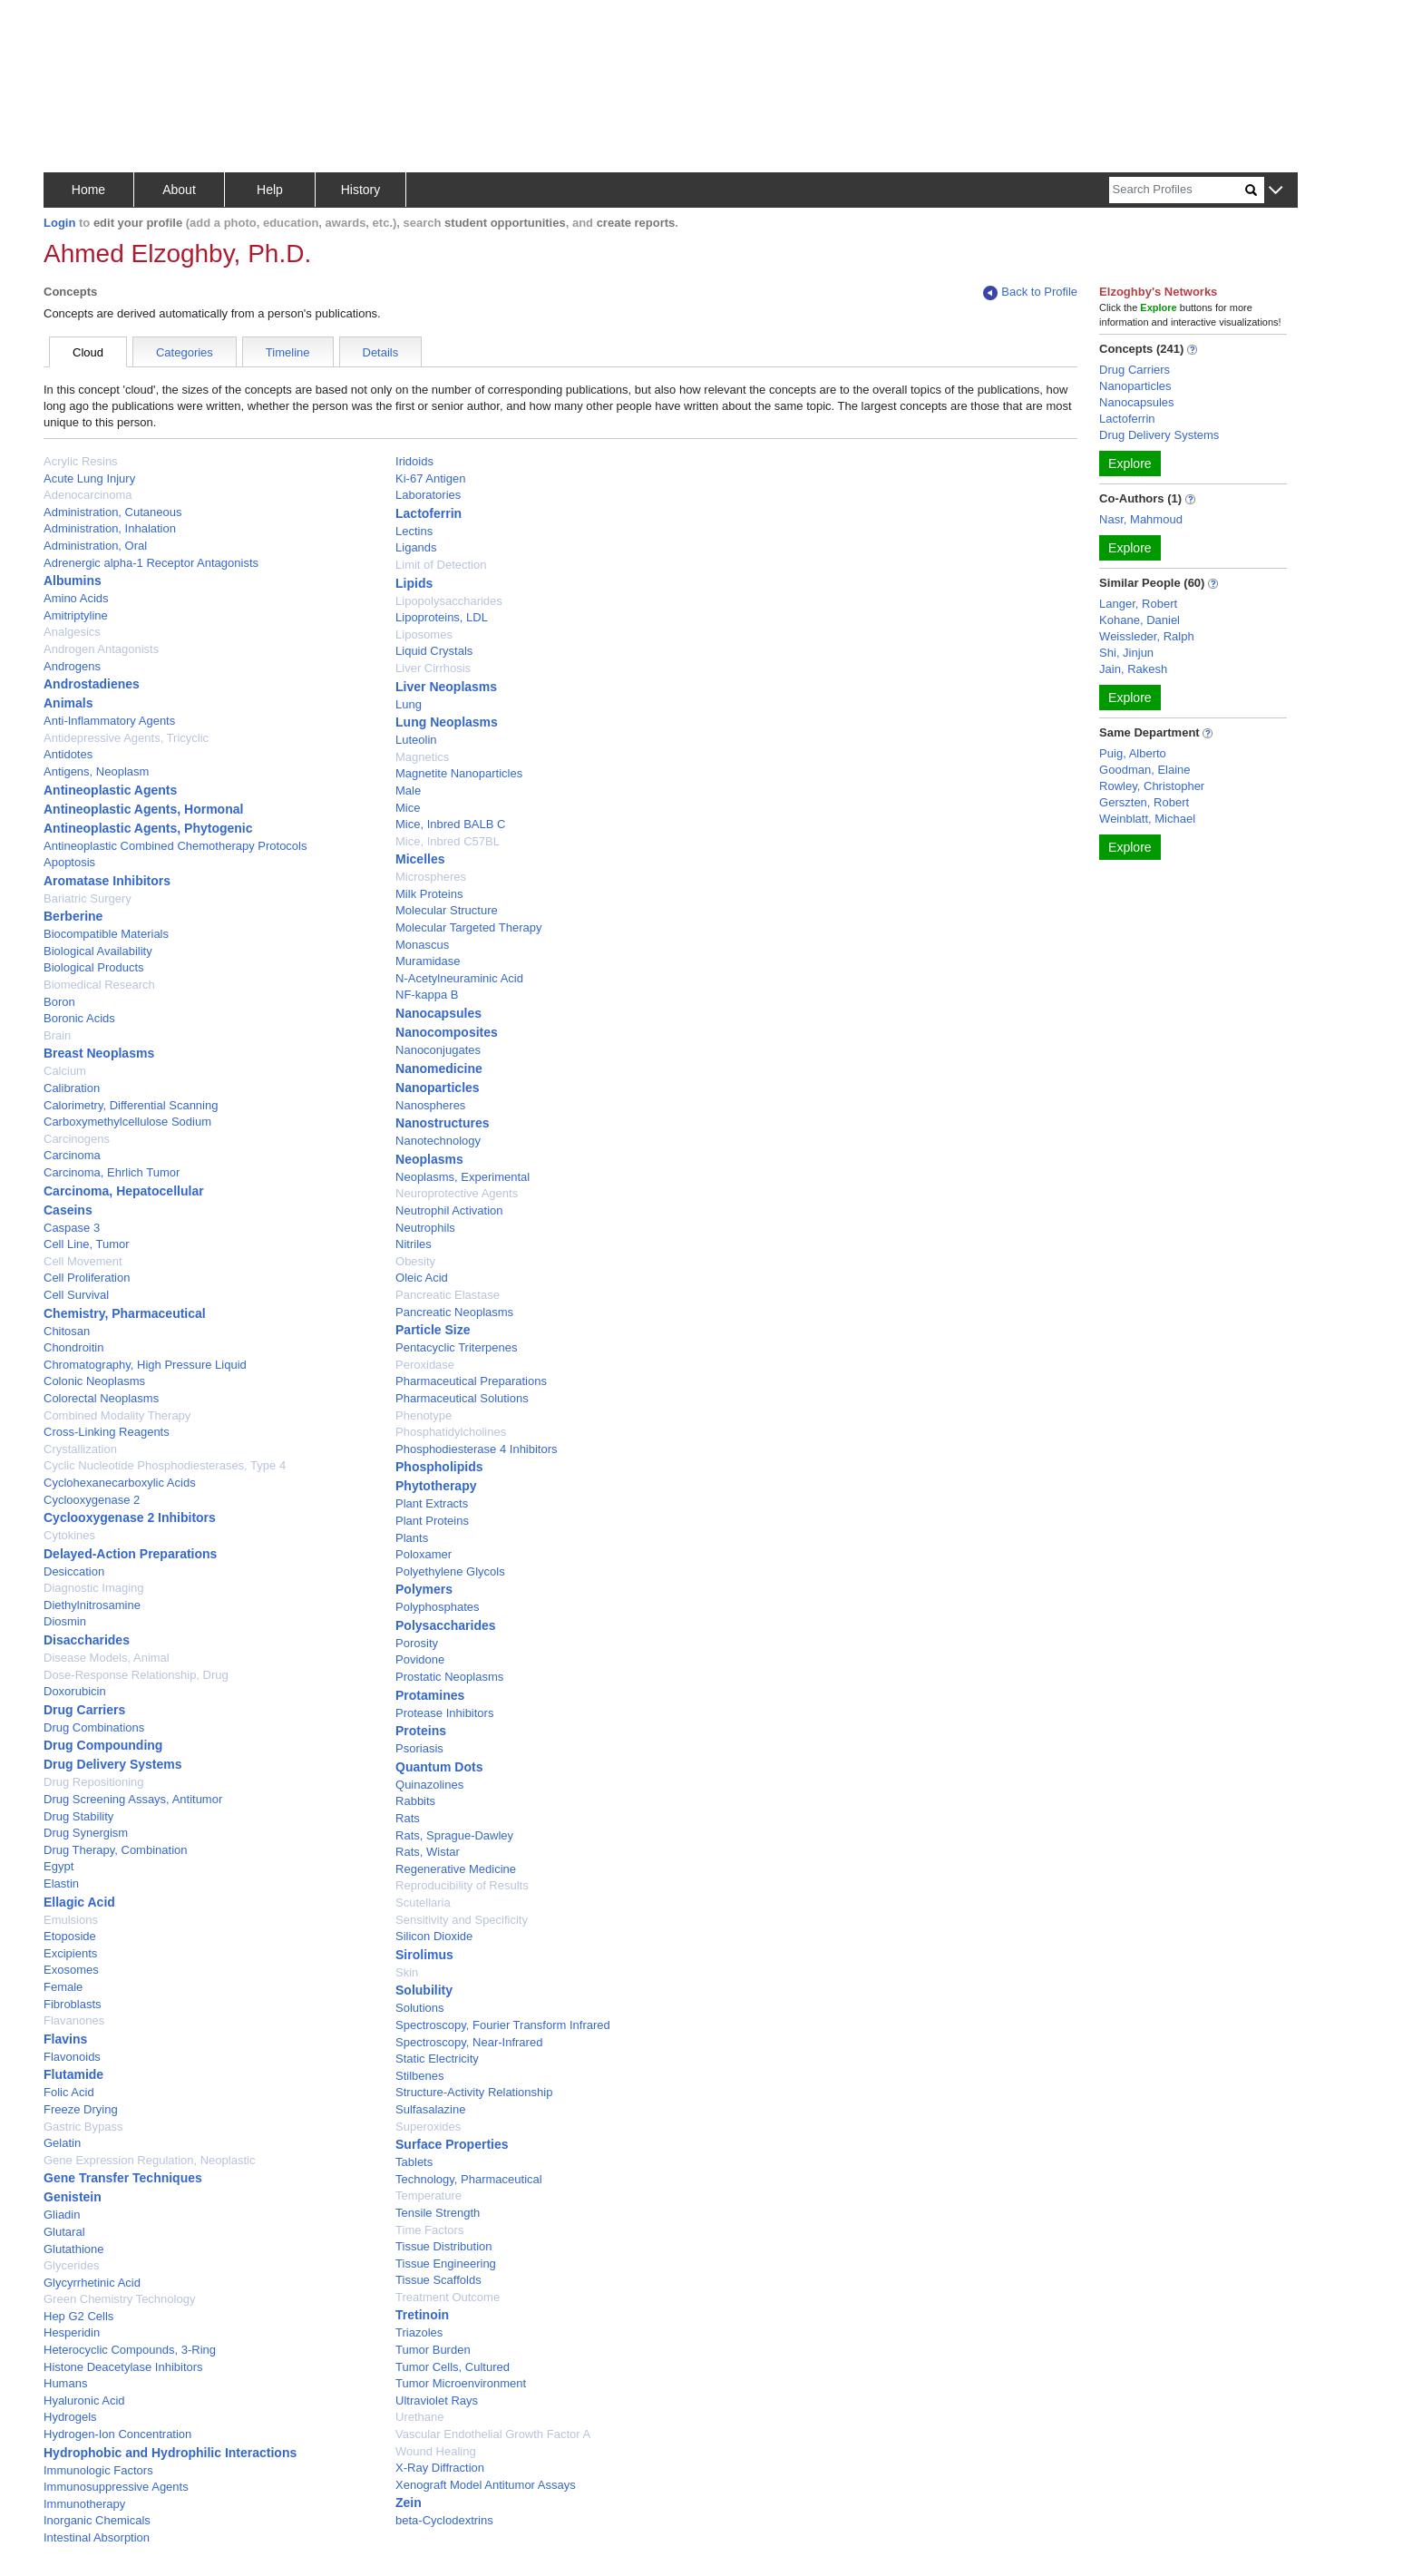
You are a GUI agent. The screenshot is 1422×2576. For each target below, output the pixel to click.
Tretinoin (422, 2315)
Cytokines (69, 1535)
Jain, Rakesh (1133, 669)
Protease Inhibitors (444, 1713)
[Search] (1177, 190)
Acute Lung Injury (89, 478)
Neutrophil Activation (449, 1210)
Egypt (58, 1866)
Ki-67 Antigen (430, 478)
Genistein (73, 2197)
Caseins (68, 1210)
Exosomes (71, 1969)
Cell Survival (76, 1295)
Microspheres (430, 876)
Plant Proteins (432, 1520)
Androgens (72, 666)
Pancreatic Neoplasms (454, 1312)
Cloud (88, 352)
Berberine (73, 916)
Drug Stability (78, 1816)
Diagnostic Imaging (94, 1588)
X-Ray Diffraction (439, 2467)
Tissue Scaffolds (438, 2280)
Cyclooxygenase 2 (92, 1500)
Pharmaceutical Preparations (471, 1381)
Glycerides (71, 2265)
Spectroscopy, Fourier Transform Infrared (502, 2025)
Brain (57, 1035)
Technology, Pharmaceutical (468, 2179)
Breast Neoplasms (99, 1053)
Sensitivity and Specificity (461, 1920)
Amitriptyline (76, 615)
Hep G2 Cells (78, 2316)
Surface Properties (452, 2144)
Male (408, 790)
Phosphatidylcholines (450, 1432)
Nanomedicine (438, 1068)
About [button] (179, 189)
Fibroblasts (73, 2004)
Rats (407, 1818)
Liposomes (424, 634)
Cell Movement (83, 1261)
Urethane (419, 2417)
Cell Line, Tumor (87, 1244)
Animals (68, 703)
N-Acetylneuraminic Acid (459, 978)
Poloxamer (423, 1554)
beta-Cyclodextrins (444, 2520)
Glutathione (74, 2249)
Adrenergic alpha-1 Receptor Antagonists (151, 563)
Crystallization (80, 1449)
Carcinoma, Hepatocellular (124, 1191)
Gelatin (62, 2143)
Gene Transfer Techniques (123, 2178)
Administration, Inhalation (110, 528)
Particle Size (433, 1329)
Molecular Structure (446, 910)
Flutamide (73, 2074)
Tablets (414, 2162)
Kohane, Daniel (1139, 620)
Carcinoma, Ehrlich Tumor (112, 1172)
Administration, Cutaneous (112, 512)
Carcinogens (77, 1139)
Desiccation (74, 1571)
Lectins (414, 531)
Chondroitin (74, 1347)
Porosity (416, 1643)
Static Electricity (437, 2058)
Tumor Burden (433, 2349)
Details (381, 352)
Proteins (420, 1730)
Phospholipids (438, 1466)
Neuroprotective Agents (456, 1193)
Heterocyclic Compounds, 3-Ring (130, 2349)
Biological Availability (98, 951)
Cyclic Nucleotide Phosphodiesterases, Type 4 (165, 1465)
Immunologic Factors (98, 2470)
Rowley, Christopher (1151, 786)
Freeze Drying (81, 2109)
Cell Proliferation (87, 1277)
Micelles (419, 859)
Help (270, 189)
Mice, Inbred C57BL (447, 841)
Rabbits (415, 1801)
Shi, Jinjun (1126, 652)
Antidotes (68, 754)
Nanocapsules (438, 1013)
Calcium (65, 1071)
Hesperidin (72, 2332)
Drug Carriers (84, 1710)
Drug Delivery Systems (113, 1764)
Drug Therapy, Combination (116, 1850)
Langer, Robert (1138, 603)
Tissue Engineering (445, 2263)
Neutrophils (425, 1227)
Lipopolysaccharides (448, 601)
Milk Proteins (429, 894)
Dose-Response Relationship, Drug (136, 1675)
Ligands (416, 547)
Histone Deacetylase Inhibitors (123, 2367)
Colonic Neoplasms (94, 1381)
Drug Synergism (86, 1832)
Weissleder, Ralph (1146, 636)
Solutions (419, 2008)
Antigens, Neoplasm (96, 771)
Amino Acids (76, 598)
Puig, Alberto (1132, 753)
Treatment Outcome (447, 2297)
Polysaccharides (445, 1625)
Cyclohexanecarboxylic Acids (120, 1482)
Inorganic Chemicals (97, 2520)
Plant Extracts (431, 1503)
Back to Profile (1030, 292)
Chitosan (67, 1331)
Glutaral (64, 2232)
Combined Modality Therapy (117, 1415)
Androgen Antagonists (101, 649)
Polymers (424, 1589)
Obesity (415, 1261)
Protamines (429, 1695)
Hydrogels (70, 2417)
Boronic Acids (79, 1018)
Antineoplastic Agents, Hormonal (143, 809)
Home (88, 189)
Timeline (288, 352)
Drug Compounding (103, 1745)
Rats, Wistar (427, 1852)
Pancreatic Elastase (447, 1295)
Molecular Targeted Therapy (468, 927)
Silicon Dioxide (433, 1936)
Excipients (70, 1953)
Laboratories (428, 495)
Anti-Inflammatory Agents (109, 720)
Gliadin (62, 2214)
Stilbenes (419, 2076)
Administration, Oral (95, 545)
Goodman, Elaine (1144, 769)
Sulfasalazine (430, 2109)
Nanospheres (430, 1105)
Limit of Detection (440, 564)
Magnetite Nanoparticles (458, 773)
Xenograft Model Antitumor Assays (485, 2485)
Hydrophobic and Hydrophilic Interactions (170, 2452)
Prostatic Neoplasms (449, 1676)
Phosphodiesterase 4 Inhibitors (476, 1449)
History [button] (361, 189)
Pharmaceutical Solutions (462, 1398)
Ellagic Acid (79, 1902)
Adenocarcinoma (88, 495)
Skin (406, 1972)
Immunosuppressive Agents (116, 2486)
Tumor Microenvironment (460, 2383)
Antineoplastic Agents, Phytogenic (148, 828)
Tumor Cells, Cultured (452, 2367)
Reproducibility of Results (462, 1885)
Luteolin (416, 739)
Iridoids (414, 461)
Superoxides (428, 2126)
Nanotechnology (438, 1140)
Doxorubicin (75, 1691)
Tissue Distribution (443, 2246)
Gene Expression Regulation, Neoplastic (149, 2160)
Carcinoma (72, 1155)
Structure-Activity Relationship (473, 2092)
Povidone (419, 1659)
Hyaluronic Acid (84, 2400)
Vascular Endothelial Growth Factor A (492, 2434)
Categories (184, 352)
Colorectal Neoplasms (101, 1398)
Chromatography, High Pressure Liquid (145, 1364)
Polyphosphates (437, 1607)
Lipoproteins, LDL (441, 617)
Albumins (73, 580)
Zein (408, 2502)
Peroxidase (424, 1364)
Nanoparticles (437, 1087)
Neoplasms (429, 1159)
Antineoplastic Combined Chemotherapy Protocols (175, 846)
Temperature (428, 2195)
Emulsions (71, 1920)
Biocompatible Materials (106, 934)
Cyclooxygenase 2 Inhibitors (130, 1517)
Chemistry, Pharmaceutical (125, 1313)
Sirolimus (424, 1954)
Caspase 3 (72, 1227)
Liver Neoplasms (446, 686)
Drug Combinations (94, 1727)
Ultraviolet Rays (436, 2400)
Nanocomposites (446, 1032)
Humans (65, 2383)
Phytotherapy (435, 1485)
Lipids (414, 583)
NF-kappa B (426, 994)
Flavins (65, 2039)
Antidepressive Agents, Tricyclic (126, 738)
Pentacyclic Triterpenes (456, 1347)
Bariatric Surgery (87, 898)
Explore (1129, 463)
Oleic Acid (421, 1277)
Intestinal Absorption (97, 2537)
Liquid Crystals (433, 651)
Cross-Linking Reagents (107, 1432)
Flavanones (74, 2020)
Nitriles (413, 1244)
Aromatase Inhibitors (107, 880)
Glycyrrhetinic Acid (92, 2282)
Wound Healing (435, 2451)
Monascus (422, 944)
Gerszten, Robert (1144, 802)
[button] (1275, 191)
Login (59, 222)
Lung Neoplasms (446, 722)
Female (63, 1987)
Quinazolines (429, 1784)
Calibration (72, 1088)
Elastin (61, 1883)
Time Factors (429, 2230)
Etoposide (70, 1936)
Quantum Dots (438, 1767)
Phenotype (423, 1415)
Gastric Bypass (83, 2126)
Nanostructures (442, 1123)
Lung (408, 704)
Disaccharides (87, 1640)
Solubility (424, 1990)
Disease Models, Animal (107, 1657)
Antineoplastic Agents (110, 790)
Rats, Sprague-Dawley (454, 1835)
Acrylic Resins (81, 461)
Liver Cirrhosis (433, 668)
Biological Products (94, 967)
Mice (407, 808)
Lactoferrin (428, 513)
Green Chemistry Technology (119, 2299)
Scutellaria (423, 1902)
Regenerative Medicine (455, 1869)
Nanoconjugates (438, 1050)
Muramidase (428, 961)
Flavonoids (72, 2057)
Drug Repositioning (94, 1782)
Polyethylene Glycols (450, 1571)
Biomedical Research (99, 984)
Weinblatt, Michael (1147, 818)
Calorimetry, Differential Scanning (131, 1105)
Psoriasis (419, 1748)
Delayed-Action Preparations (130, 1554)
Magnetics (422, 757)
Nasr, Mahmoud (1141, 519)
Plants (411, 1538)
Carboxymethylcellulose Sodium (127, 1121)
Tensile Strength (437, 2213)
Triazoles (419, 2332)
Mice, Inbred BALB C (450, 824)
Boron (59, 1002)
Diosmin (65, 1621)
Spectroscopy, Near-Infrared (468, 2042)
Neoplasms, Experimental (462, 1177)
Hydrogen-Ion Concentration (117, 2434)
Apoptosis (69, 862)
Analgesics (72, 632)
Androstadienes (92, 684)
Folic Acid (69, 2092)
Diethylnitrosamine (92, 1605)
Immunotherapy (84, 2504)
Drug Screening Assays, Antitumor (133, 1799)
